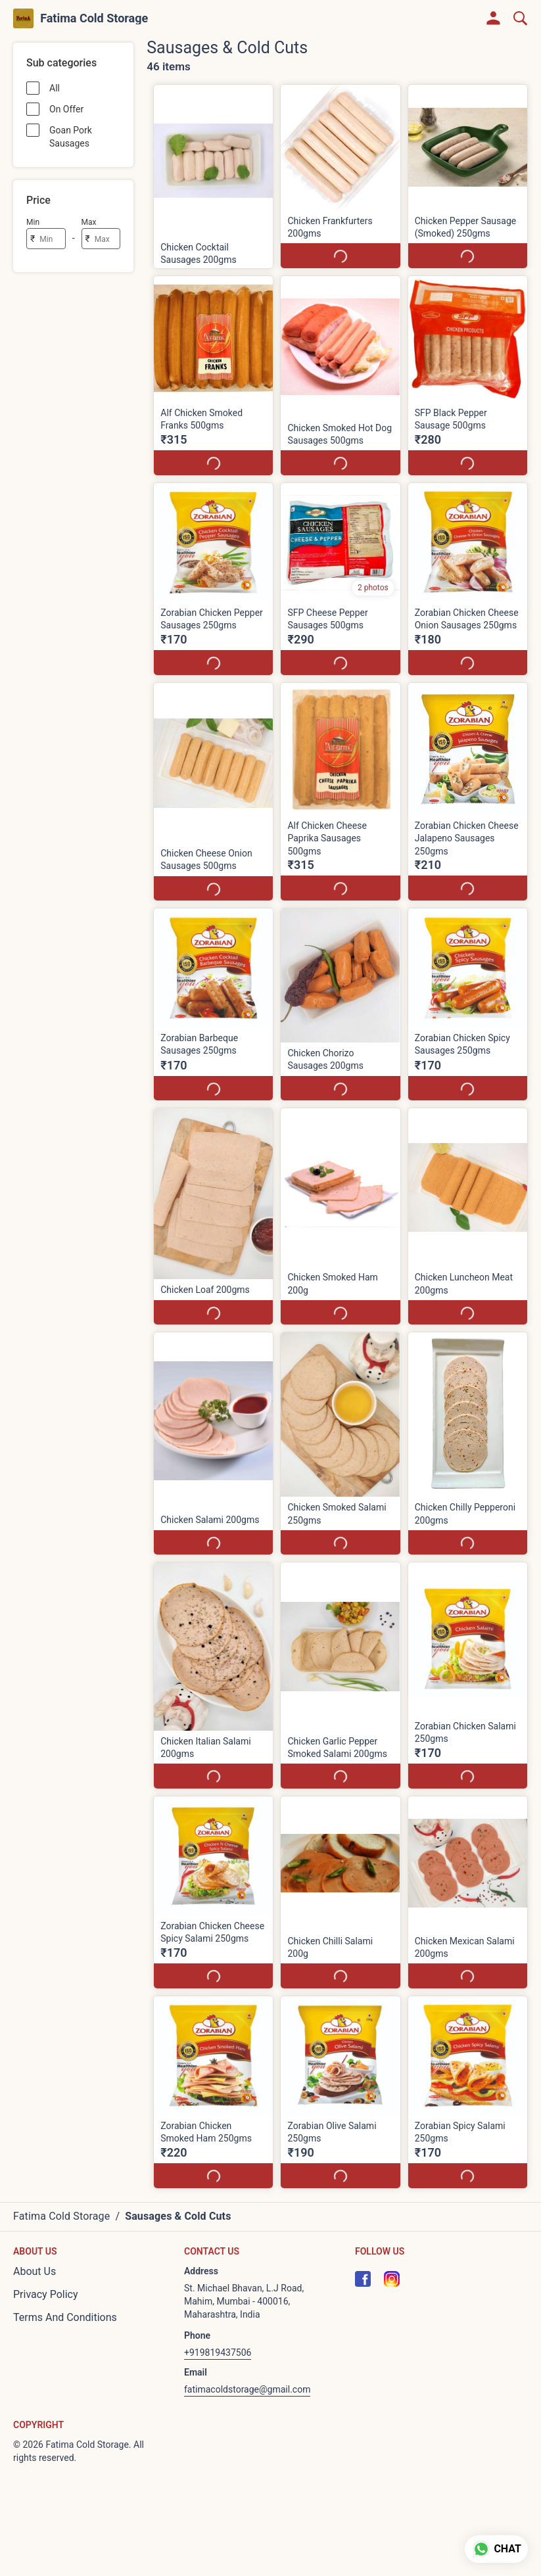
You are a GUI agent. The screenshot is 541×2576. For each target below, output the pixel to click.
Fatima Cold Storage (94, 18)
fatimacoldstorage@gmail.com (247, 2389)
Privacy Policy (45, 2294)
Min (32, 222)
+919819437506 (217, 2352)
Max (89, 222)
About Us (34, 2271)
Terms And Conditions (65, 2317)
